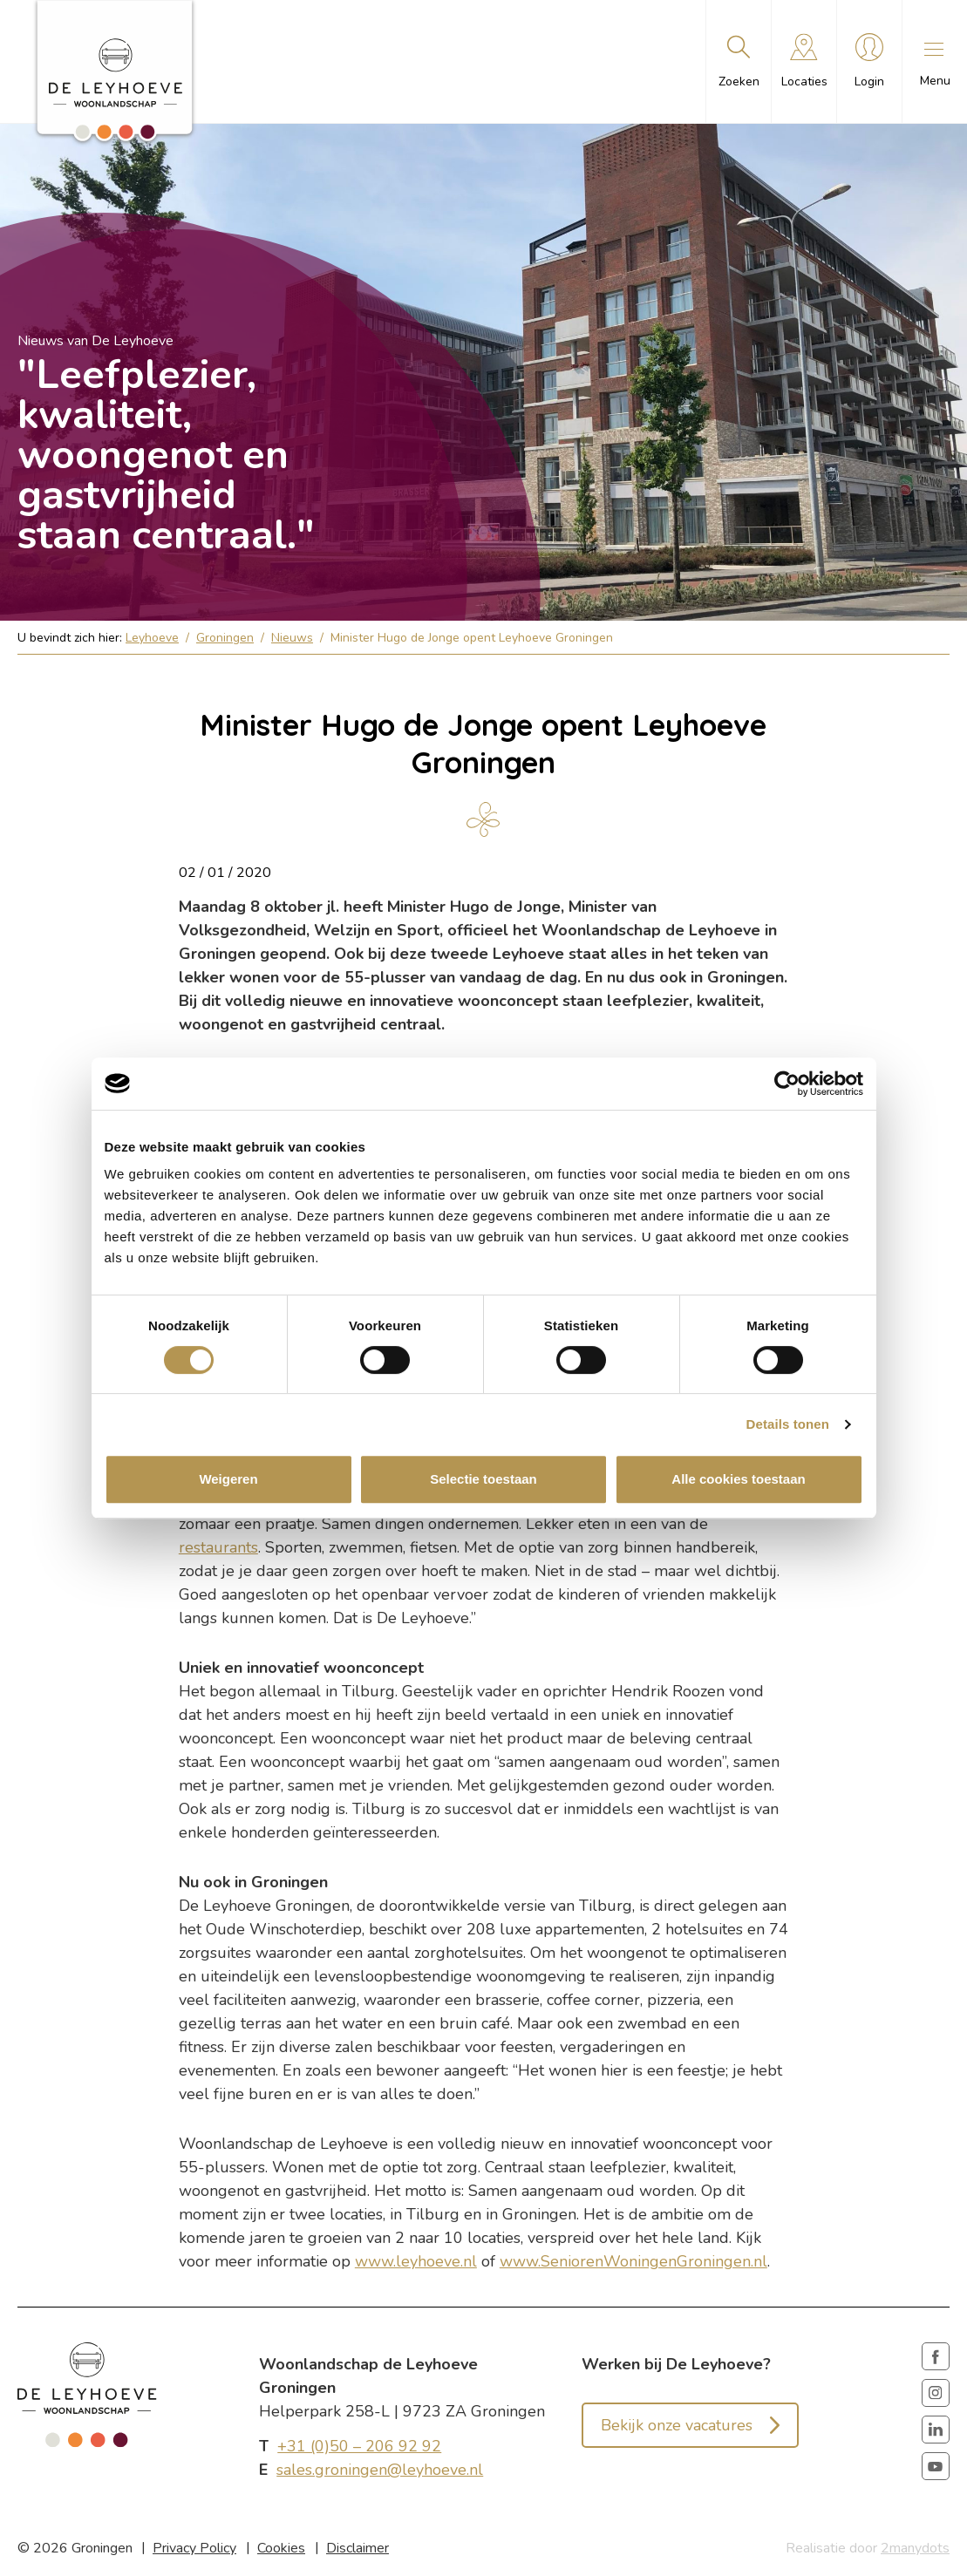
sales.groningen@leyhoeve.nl (379, 2469)
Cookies (281, 2548)
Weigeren (228, 1479)
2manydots (915, 2548)
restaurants (218, 1547)
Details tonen (787, 1424)
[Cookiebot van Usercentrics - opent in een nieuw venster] (787, 1084)
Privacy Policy (194, 2548)
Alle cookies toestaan (738, 1479)
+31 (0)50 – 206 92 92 (359, 2446)
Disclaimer (357, 2548)
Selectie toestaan (483, 1479)
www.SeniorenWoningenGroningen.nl (633, 2261)
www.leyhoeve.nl (416, 2261)
